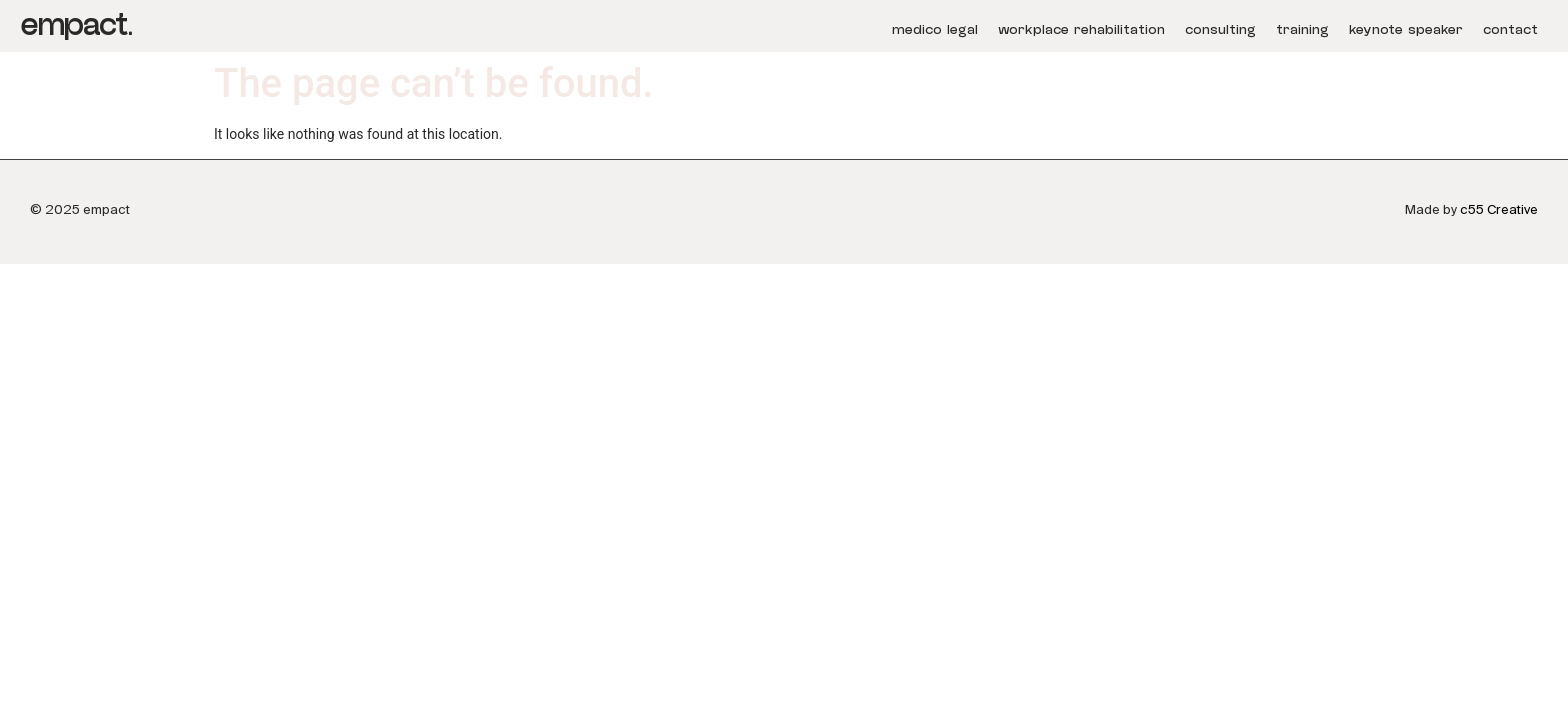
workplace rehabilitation (1081, 30)
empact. (76, 25)
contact (1510, 30)
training (1302, 30)
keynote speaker (1406, 30)
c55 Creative (1499, 209)
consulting (1220, 30)
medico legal (935, 30)
